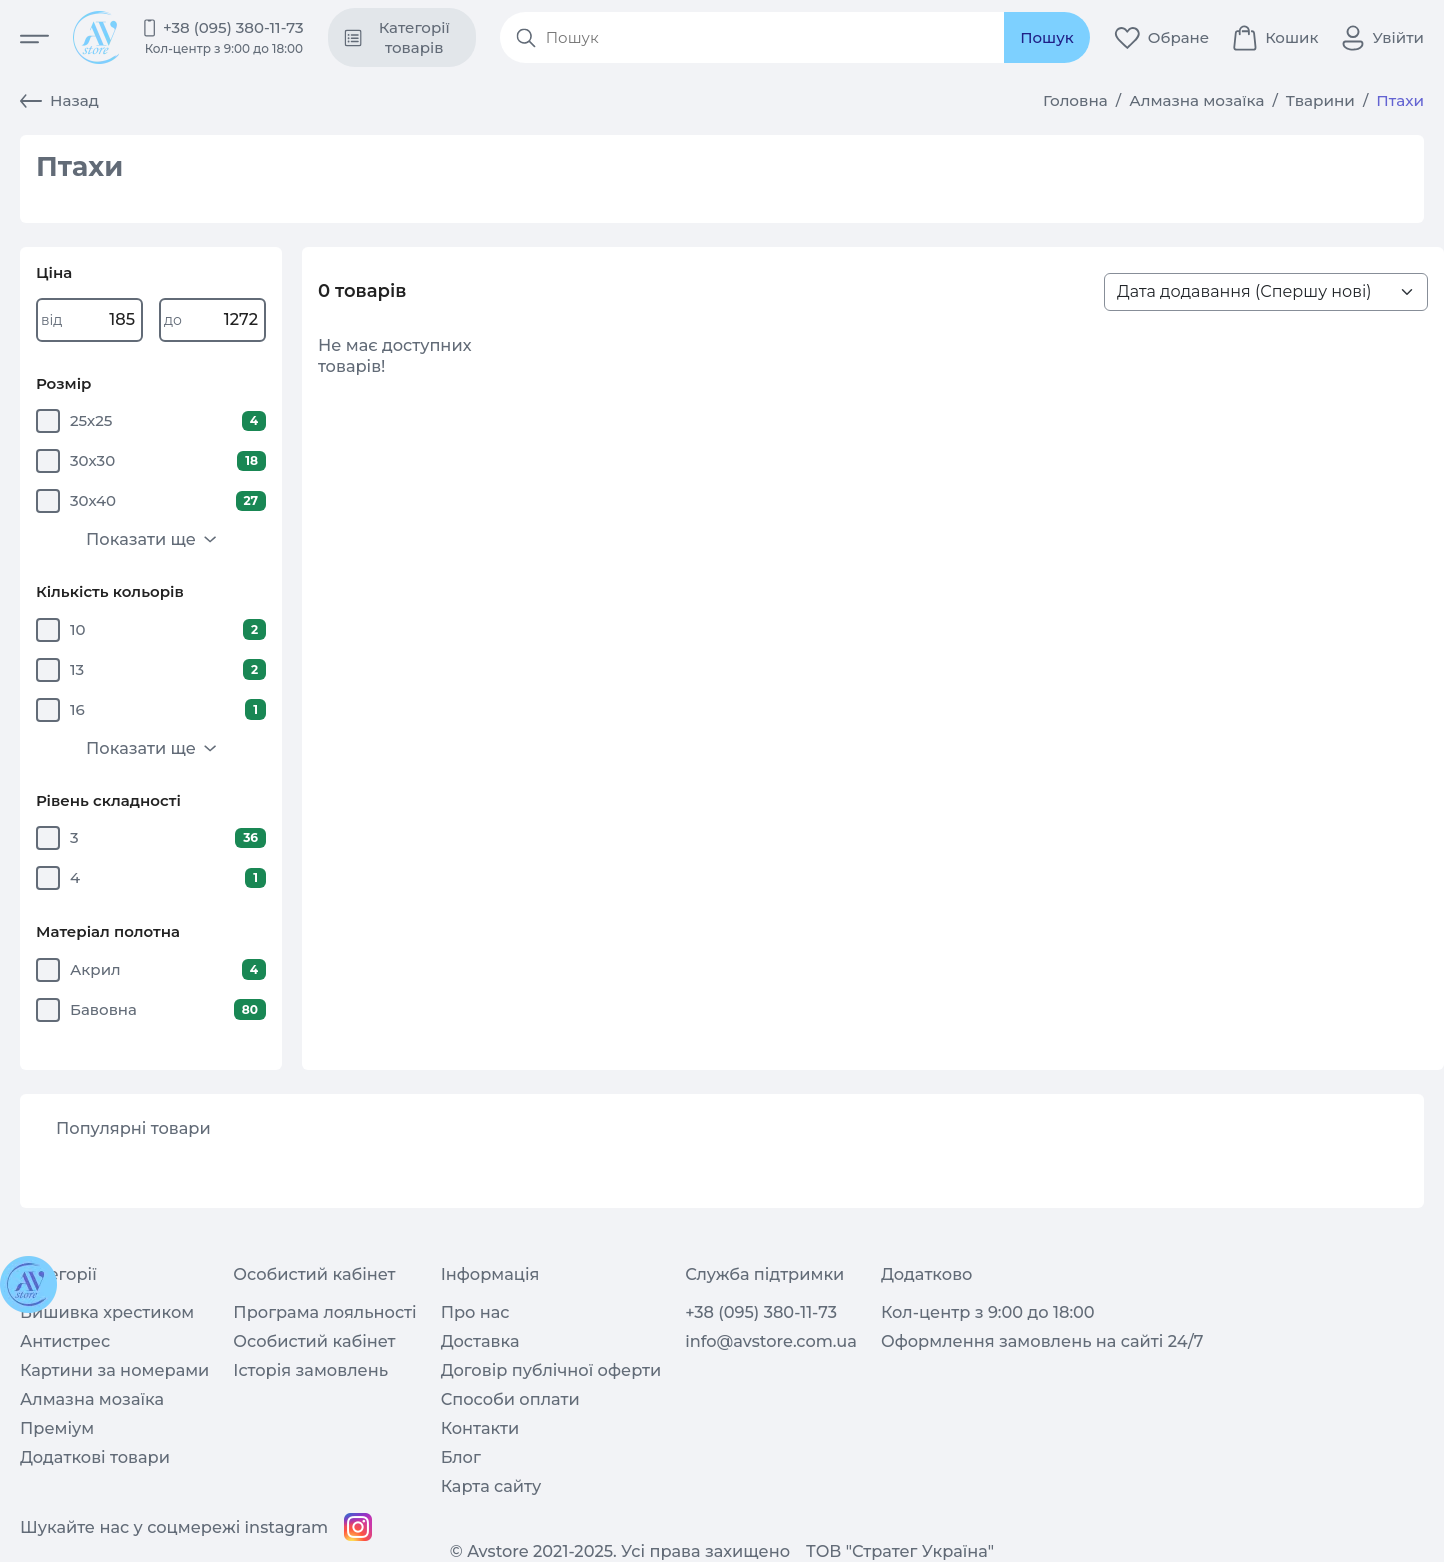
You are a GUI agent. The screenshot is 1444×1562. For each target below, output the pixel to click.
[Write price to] (212, 319)
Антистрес (65, 1341)
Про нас (475, 1312)
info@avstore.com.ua (771, 1341)
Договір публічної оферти (551, 1370)
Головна (1075, 100)
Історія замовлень (310, 1370)
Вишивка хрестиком (107, 1312)
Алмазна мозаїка (1196, 100)
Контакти (480, 1428)
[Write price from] (89, 319)
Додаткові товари (95, 1457)
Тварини (1320, 100)
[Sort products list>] (1266, 292)
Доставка (480, 1341)
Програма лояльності (324, 1312)
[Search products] (770, 38)
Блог (461, 1457)
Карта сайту (491, 1486)
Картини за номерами (114, 1370)
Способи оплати (510, 1399)
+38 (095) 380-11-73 (233, 27)
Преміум (57, 1428)
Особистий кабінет (314, 1341)
